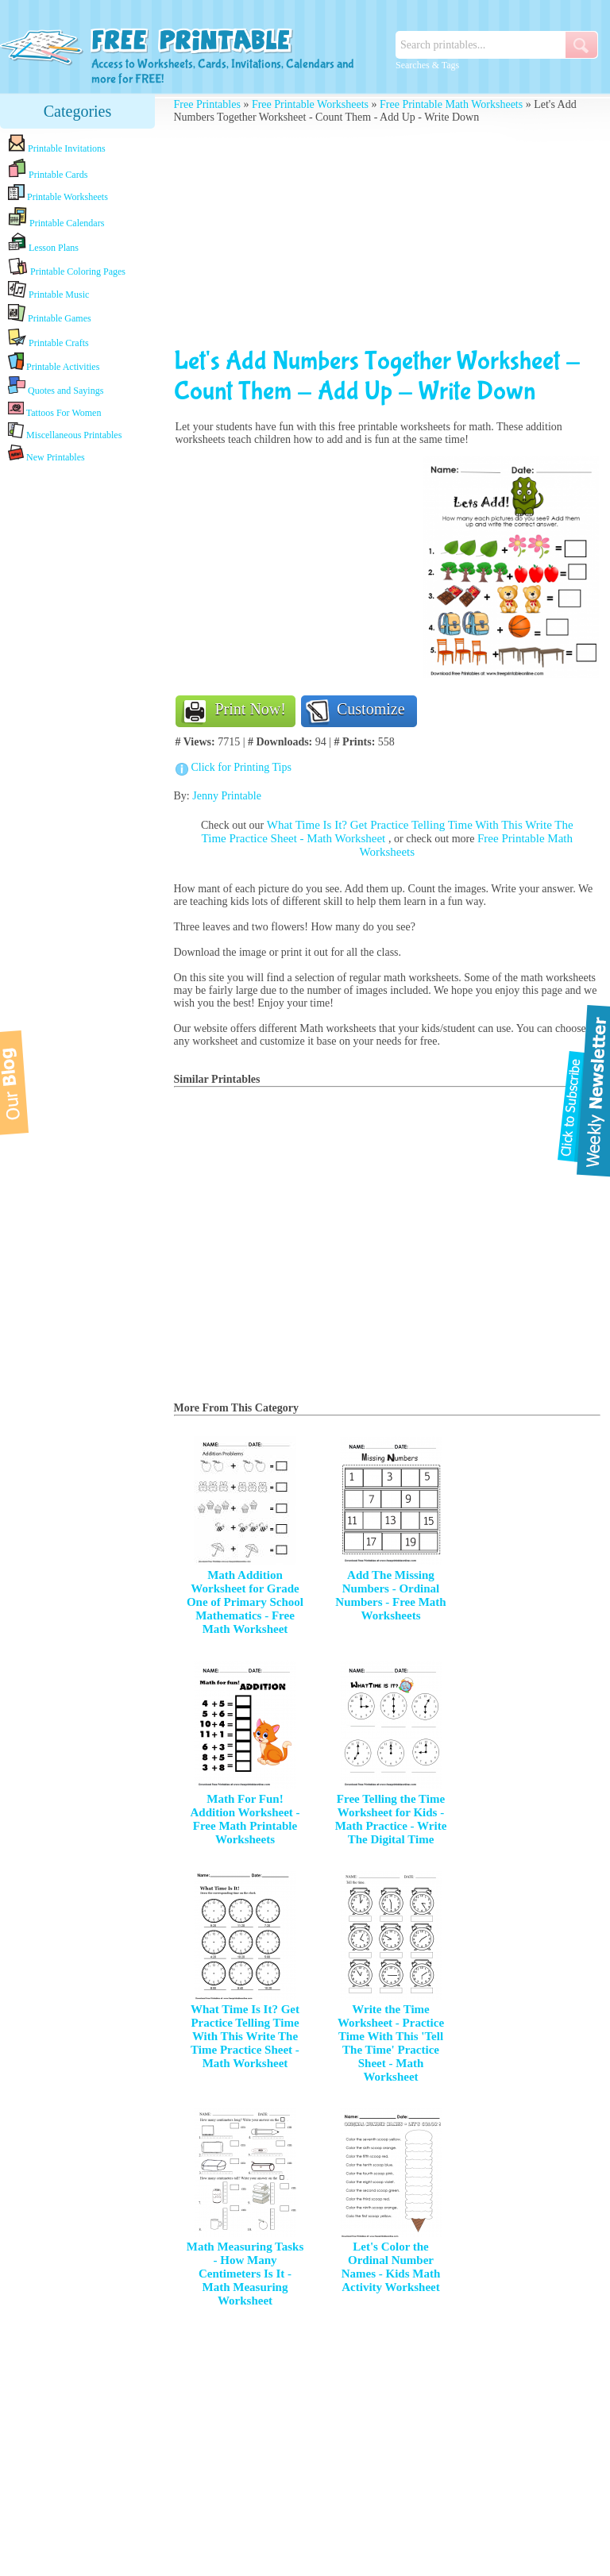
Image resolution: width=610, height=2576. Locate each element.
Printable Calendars (56, 217)
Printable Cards (47, 169)
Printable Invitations (57, 144)
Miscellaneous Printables (65, 431)
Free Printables (207, 104)
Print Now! (250, 709)
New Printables (46, 454)
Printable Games (49, 314)
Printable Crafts (48, 338)
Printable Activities (53, 362)
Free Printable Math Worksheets (451, 104)
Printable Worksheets (58, 193)
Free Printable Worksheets (310, 104)
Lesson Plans (43, 243)
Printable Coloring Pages (66, 267)
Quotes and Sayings (55, 386)
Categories (78, 111)
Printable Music (48, 290)
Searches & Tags (427, 65)
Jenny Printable (226, 796)
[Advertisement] (77, 716)
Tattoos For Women (54, 409)
